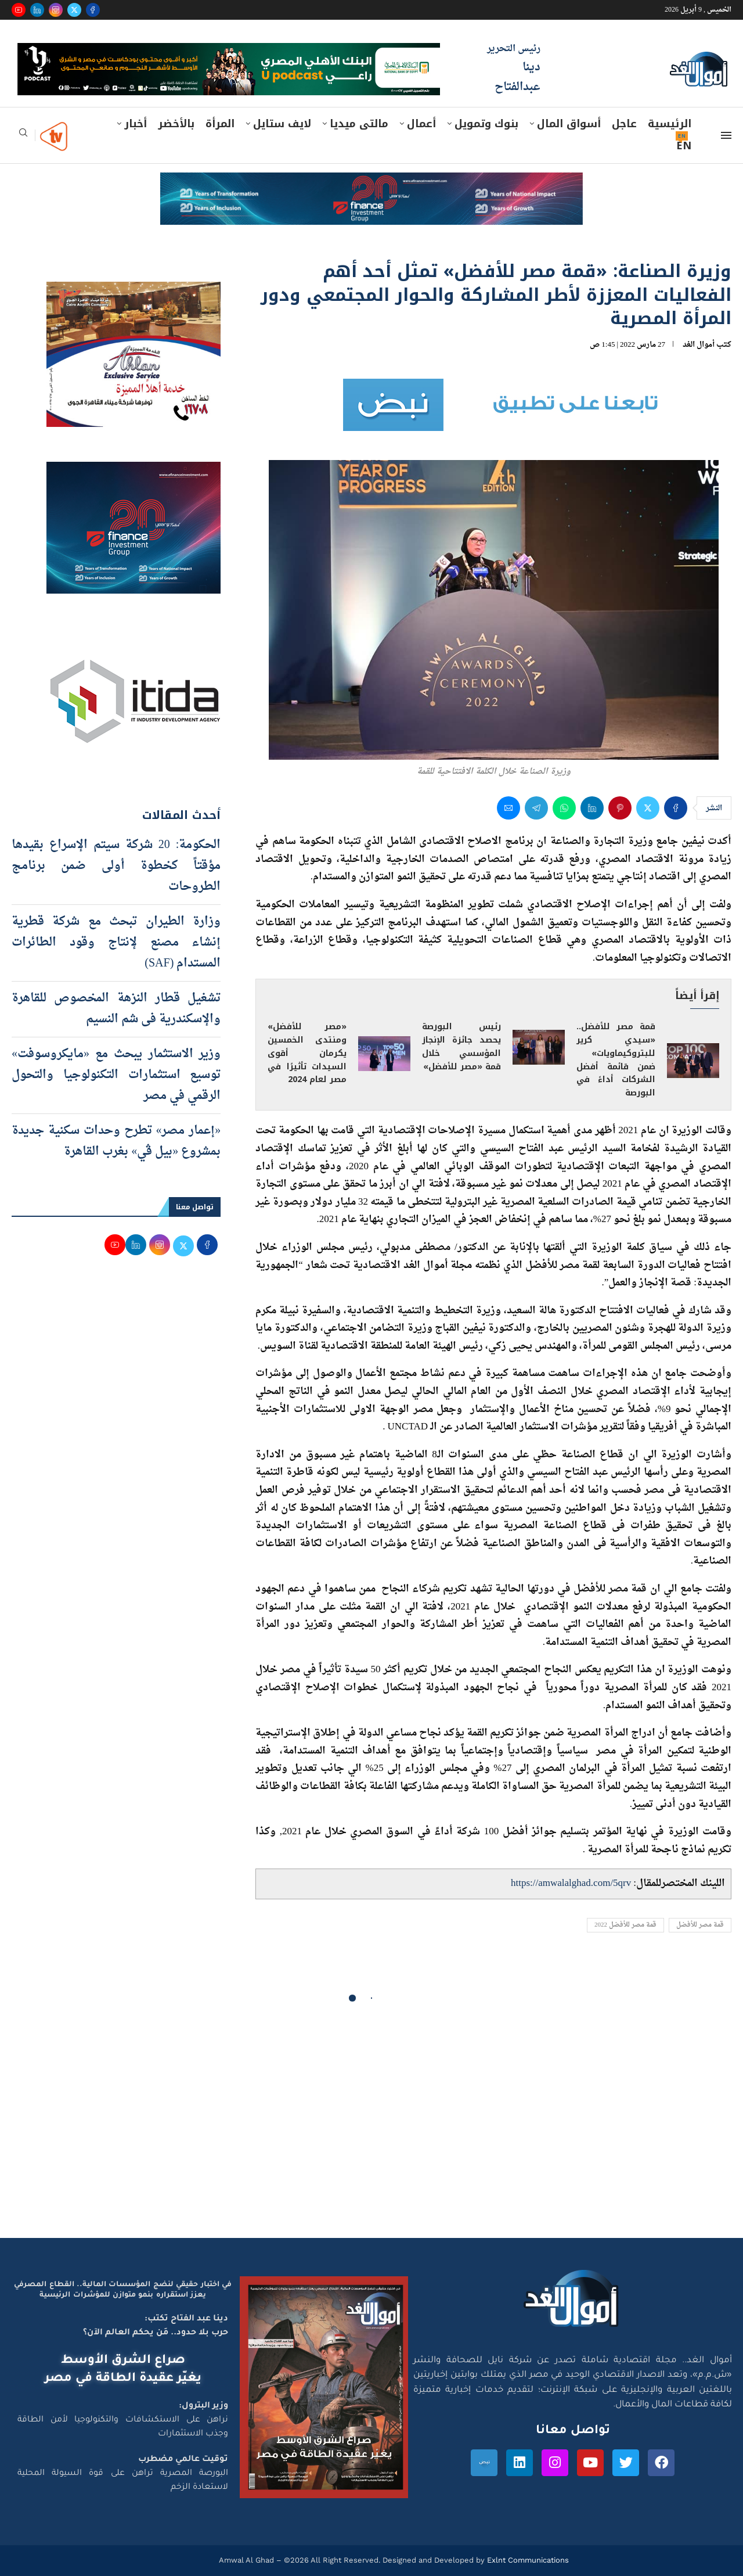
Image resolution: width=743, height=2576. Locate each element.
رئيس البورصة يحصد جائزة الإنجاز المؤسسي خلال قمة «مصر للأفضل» (461, 1047)
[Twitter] (74, 10)
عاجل (624, 123)
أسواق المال (569, 123)
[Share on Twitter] (647, 808)
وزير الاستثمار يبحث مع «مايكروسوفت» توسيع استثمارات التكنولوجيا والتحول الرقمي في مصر (116, 1075)
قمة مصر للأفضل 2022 (625, 1925)
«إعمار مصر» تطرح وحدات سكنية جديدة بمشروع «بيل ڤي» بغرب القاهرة (116, 1141)
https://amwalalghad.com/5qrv (571, 1883)
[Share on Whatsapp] (564, 808)
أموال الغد (699, 344)
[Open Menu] (726, 135)
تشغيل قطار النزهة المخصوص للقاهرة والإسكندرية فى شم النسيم (116, 1008)
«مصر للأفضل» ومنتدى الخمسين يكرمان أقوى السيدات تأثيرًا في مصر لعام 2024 (307, 1053)
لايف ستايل (282, 123)
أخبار (135, 123)
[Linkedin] (37, 10)
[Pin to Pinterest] (620, 808)
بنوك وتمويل (486, 123)
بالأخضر (176, 123)
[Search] (23, 136)
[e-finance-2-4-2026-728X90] (371, 184)
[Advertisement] (371, 2127)
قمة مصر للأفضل (700, 1925)
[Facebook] (93, 10)
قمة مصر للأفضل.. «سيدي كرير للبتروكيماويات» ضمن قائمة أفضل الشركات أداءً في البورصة (615, 1060)
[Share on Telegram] (536, 808)
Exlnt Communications (527, 2560)
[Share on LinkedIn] (592, 808)
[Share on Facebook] (675, 808)
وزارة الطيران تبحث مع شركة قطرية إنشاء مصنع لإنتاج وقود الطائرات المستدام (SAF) (116, 943)
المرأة (220, 123)
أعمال (421, 123)
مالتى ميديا (359, 123)
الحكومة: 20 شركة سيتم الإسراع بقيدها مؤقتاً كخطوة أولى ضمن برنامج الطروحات (116, 866)
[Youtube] (19, 10)
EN (683, 146)
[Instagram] (56, 10)
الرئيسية (669, 123)
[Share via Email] (508, 808)
